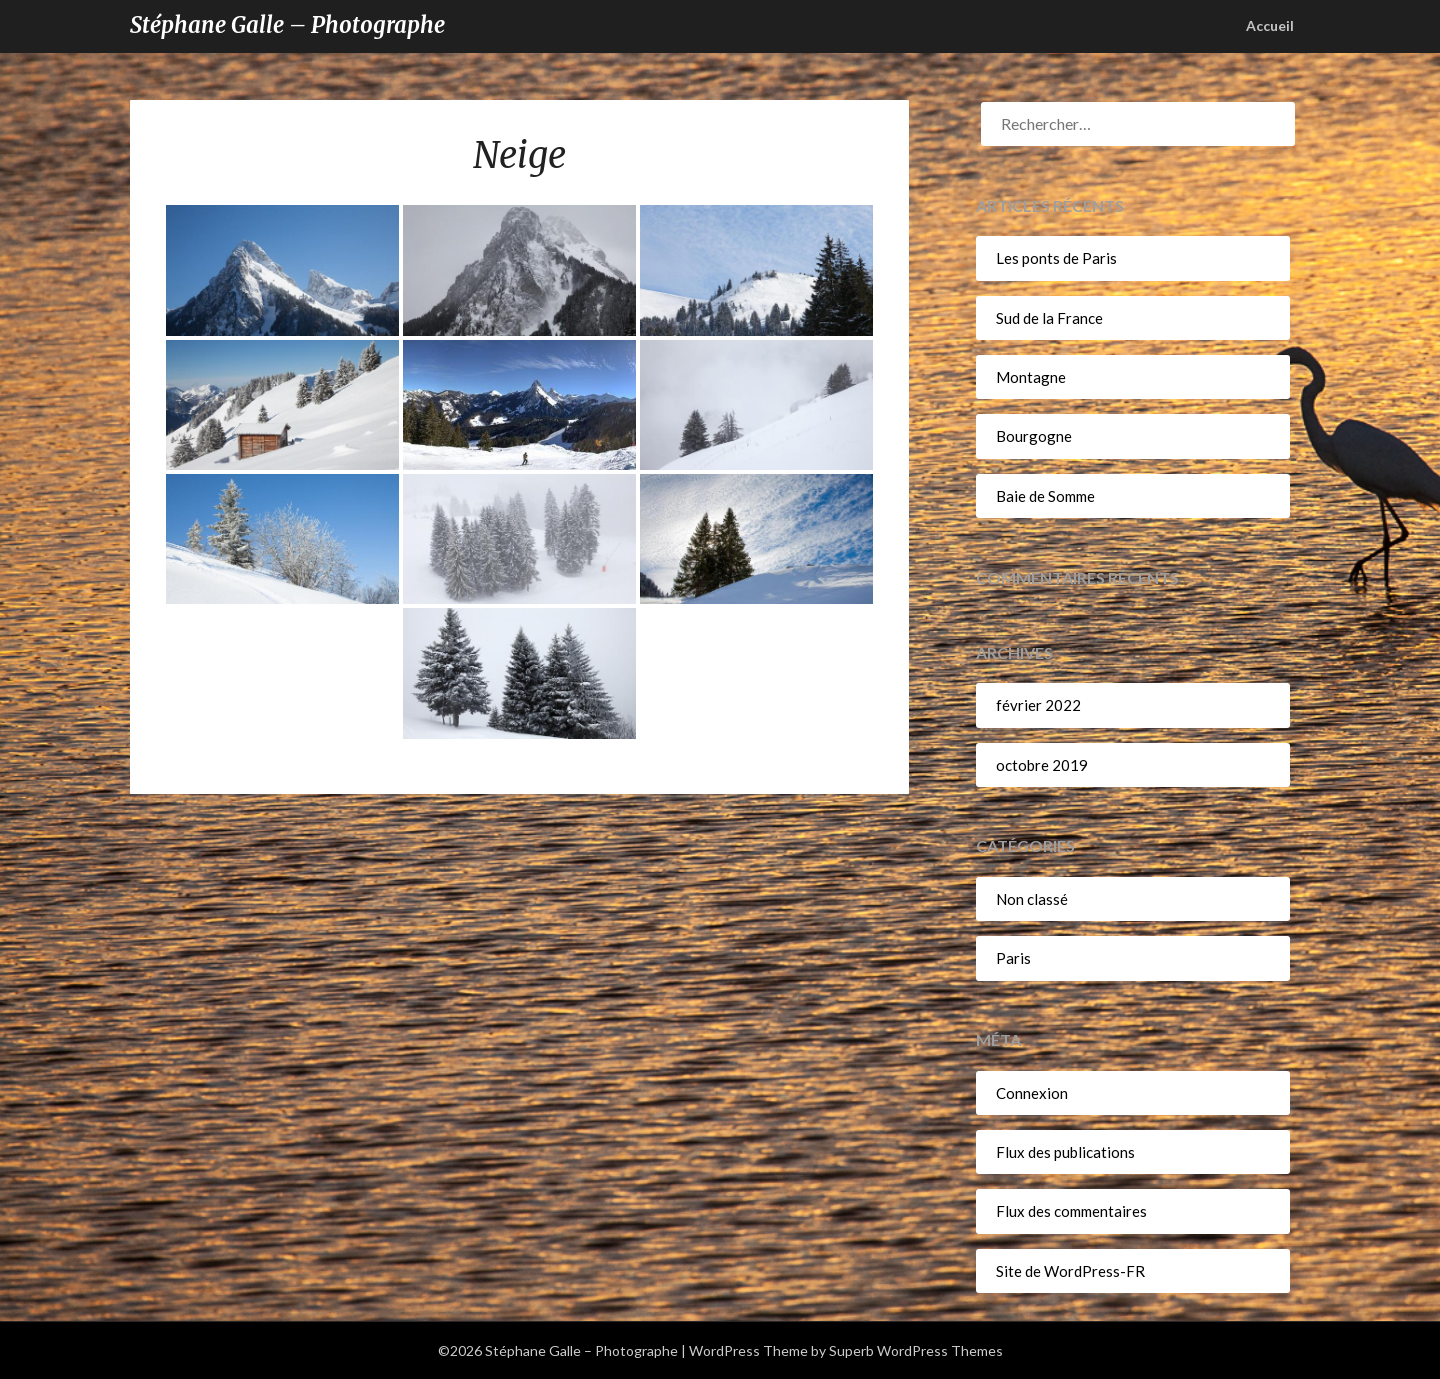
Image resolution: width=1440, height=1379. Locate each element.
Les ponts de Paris (1056, 258)
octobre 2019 (1042, 765)
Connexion (1032, 1093)
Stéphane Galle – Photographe (287, 25)
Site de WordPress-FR (1070, 1271)
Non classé (1032, 899)
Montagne (1031, 377)
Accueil (1270, 25)
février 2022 (1038, 705)
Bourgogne (1034, 436)
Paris (1013, 958)
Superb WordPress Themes (916, 1350)
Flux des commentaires (1071, 1211)
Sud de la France (1049, 318)
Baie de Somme (1045, 496)
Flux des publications (1065, 1152)
